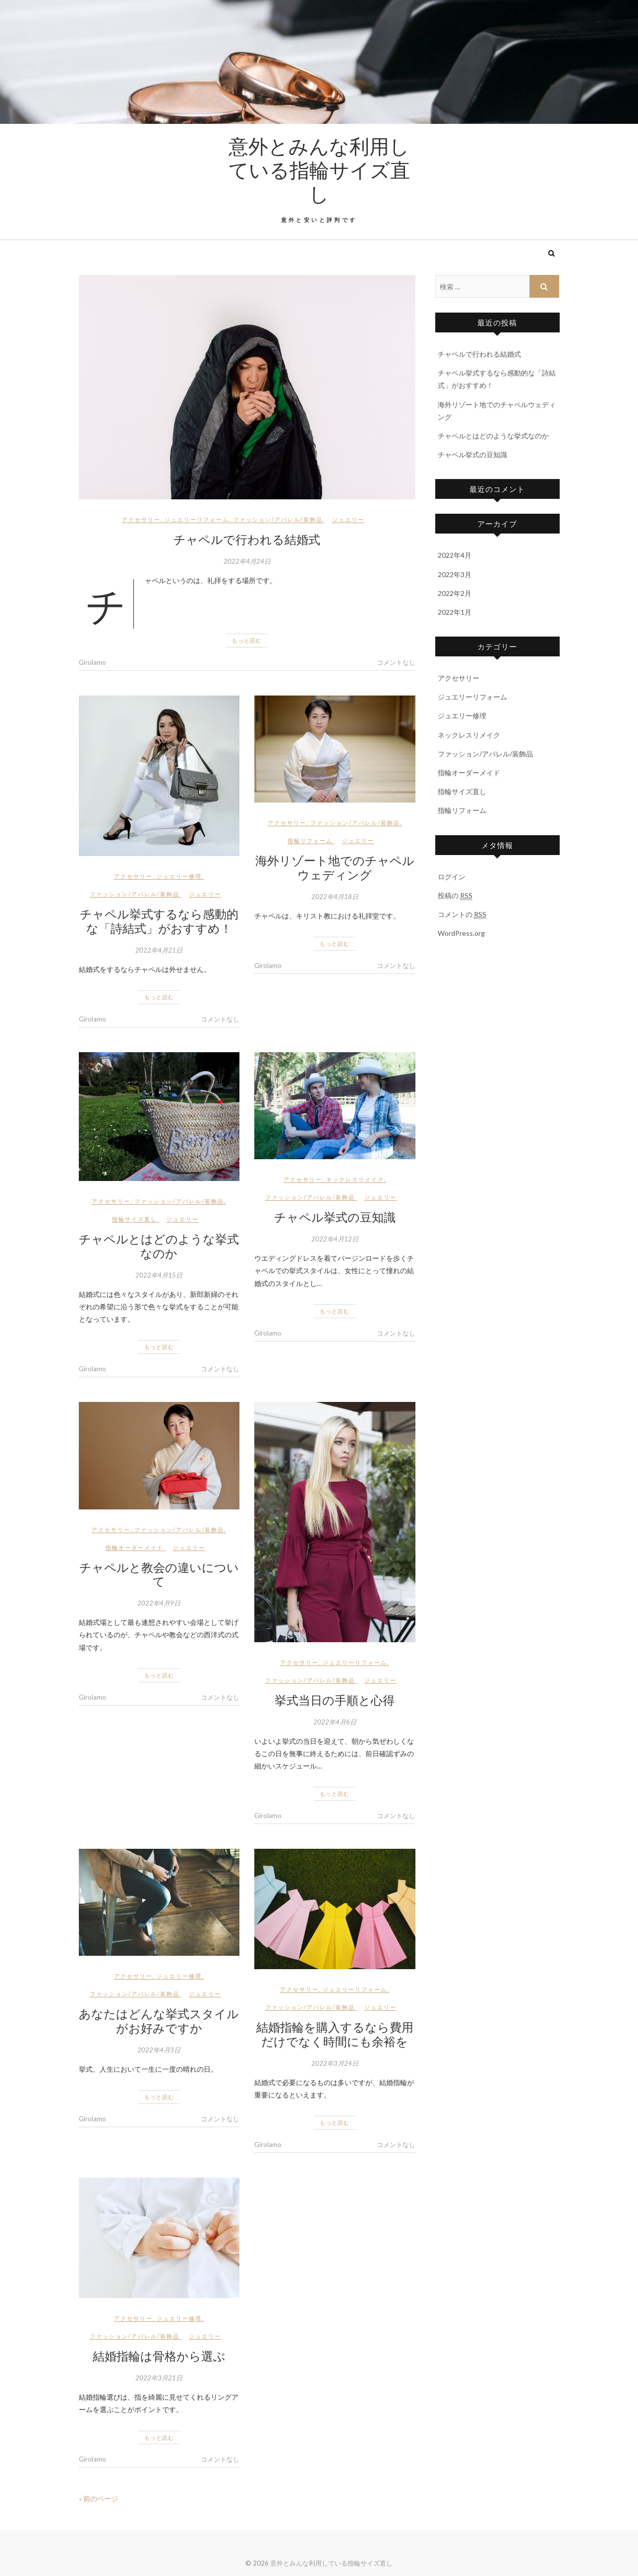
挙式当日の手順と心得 (335, 1700)
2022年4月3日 (158, 2050)
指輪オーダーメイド (135, 1547)
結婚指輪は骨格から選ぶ (159, 2355)
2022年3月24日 (334, 2063)
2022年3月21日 (158, 2378)
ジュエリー (348, 519)
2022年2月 (454, 593)
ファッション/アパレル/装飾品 (278, 519)
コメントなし (396, 662)
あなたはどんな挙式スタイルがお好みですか (159, 2020)
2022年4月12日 (334, 1239)
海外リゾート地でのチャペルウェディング (334, 867)
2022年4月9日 (158, 1603)
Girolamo (92, 662)
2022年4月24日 (247, 561)
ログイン (451, 876)
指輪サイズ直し (134, 1219)
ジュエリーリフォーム (197, 519)
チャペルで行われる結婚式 (247, 539)
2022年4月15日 (158, 1275)
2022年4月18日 (334, 897)
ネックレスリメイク (355, 1179)
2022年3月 (454, 574)
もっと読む (247, 640)
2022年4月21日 (158, 950)
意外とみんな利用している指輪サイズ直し (319, 169)
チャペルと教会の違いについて (159, 1574)
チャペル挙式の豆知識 (335, 1217)
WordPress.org (461, 933)
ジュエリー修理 (179, 876)
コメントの (462, 914)
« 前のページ (98, 2498)
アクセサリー (141, 519)
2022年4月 (454, 555)
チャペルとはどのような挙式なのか (159, 1246)
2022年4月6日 (334, 1722)
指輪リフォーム (310, 840)
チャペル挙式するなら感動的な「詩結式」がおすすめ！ (159, 921)
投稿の (455, 895)
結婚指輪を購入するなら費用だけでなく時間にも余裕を (334, 2034)
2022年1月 (454, 612)
